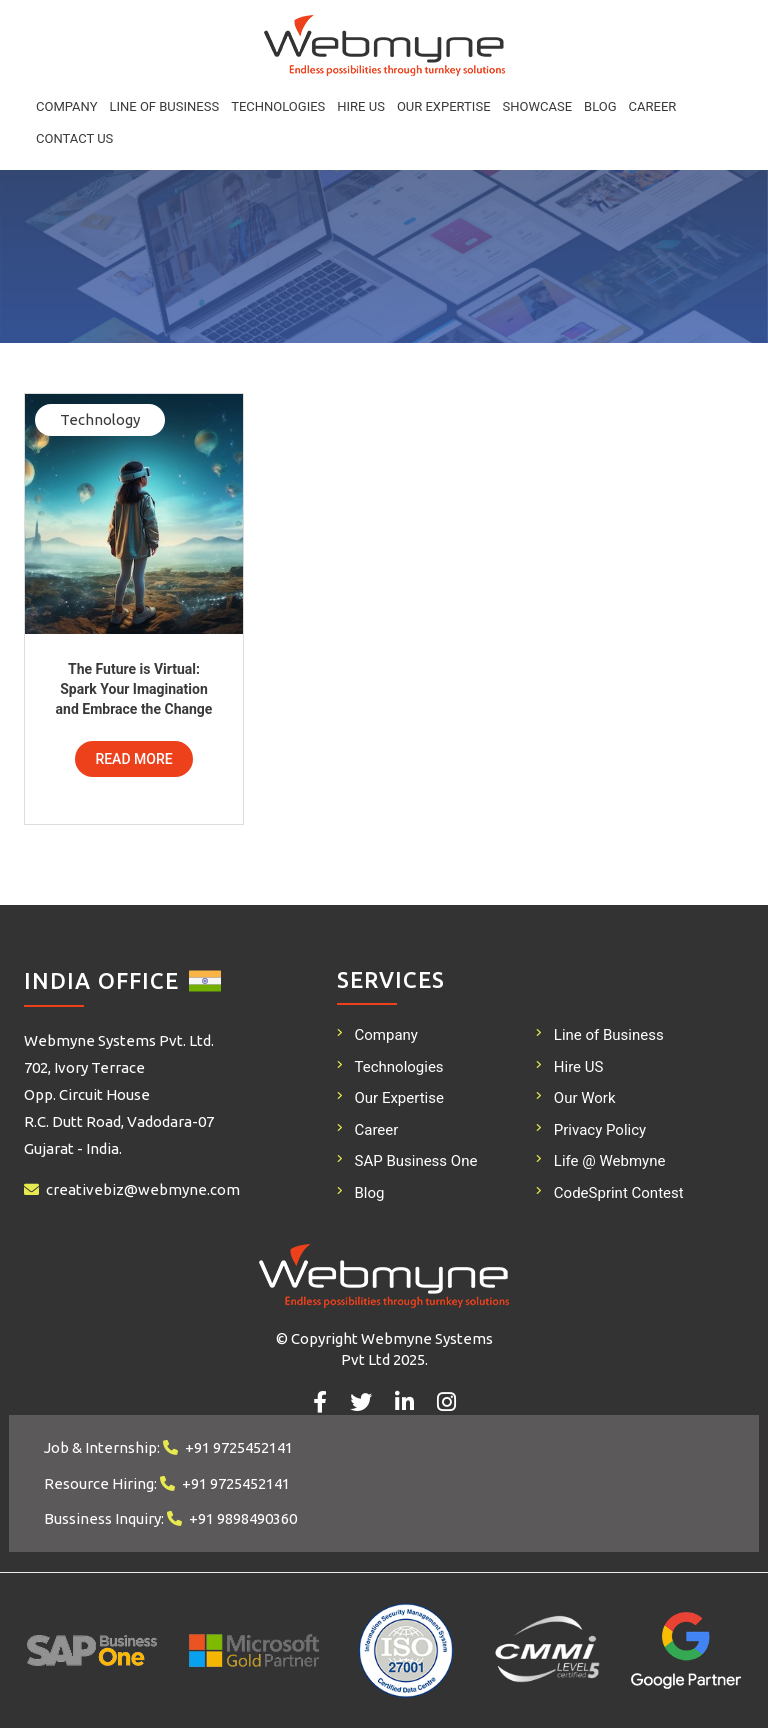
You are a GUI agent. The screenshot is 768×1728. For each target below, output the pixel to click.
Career (653, 106)
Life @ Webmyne (610, 1161)
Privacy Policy (600, 1130)
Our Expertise (444, 106)
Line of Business (164, 106)
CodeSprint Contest (619, 1193)
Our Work (585, 1098)
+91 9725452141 (239, 1447)
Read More (133, 759)
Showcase (538, 106)
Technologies (278, 106)
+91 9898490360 (243, 1518)
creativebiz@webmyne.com (143, 1189)
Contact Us (74, 138)
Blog (600, 106)
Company (66, 106)
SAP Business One (416, 1161)
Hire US (361, 106)
